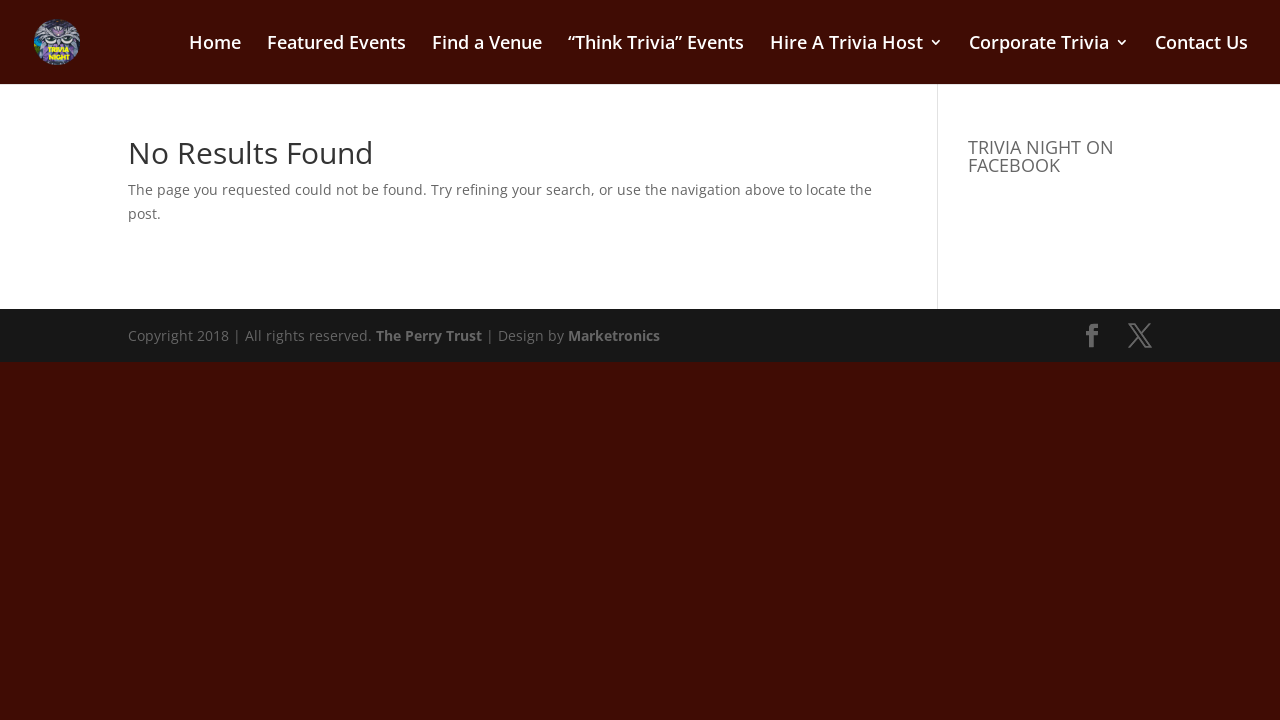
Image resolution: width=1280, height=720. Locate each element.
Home (215, 44)
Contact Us (1201, 44)
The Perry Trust (429, 335)
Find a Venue (487, 44)
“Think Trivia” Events (656, 44)
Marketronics (614, 335)
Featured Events (336, 44)
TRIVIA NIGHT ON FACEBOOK (1041, 156)
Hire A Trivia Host (846, 44)
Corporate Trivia (1039, 44)
